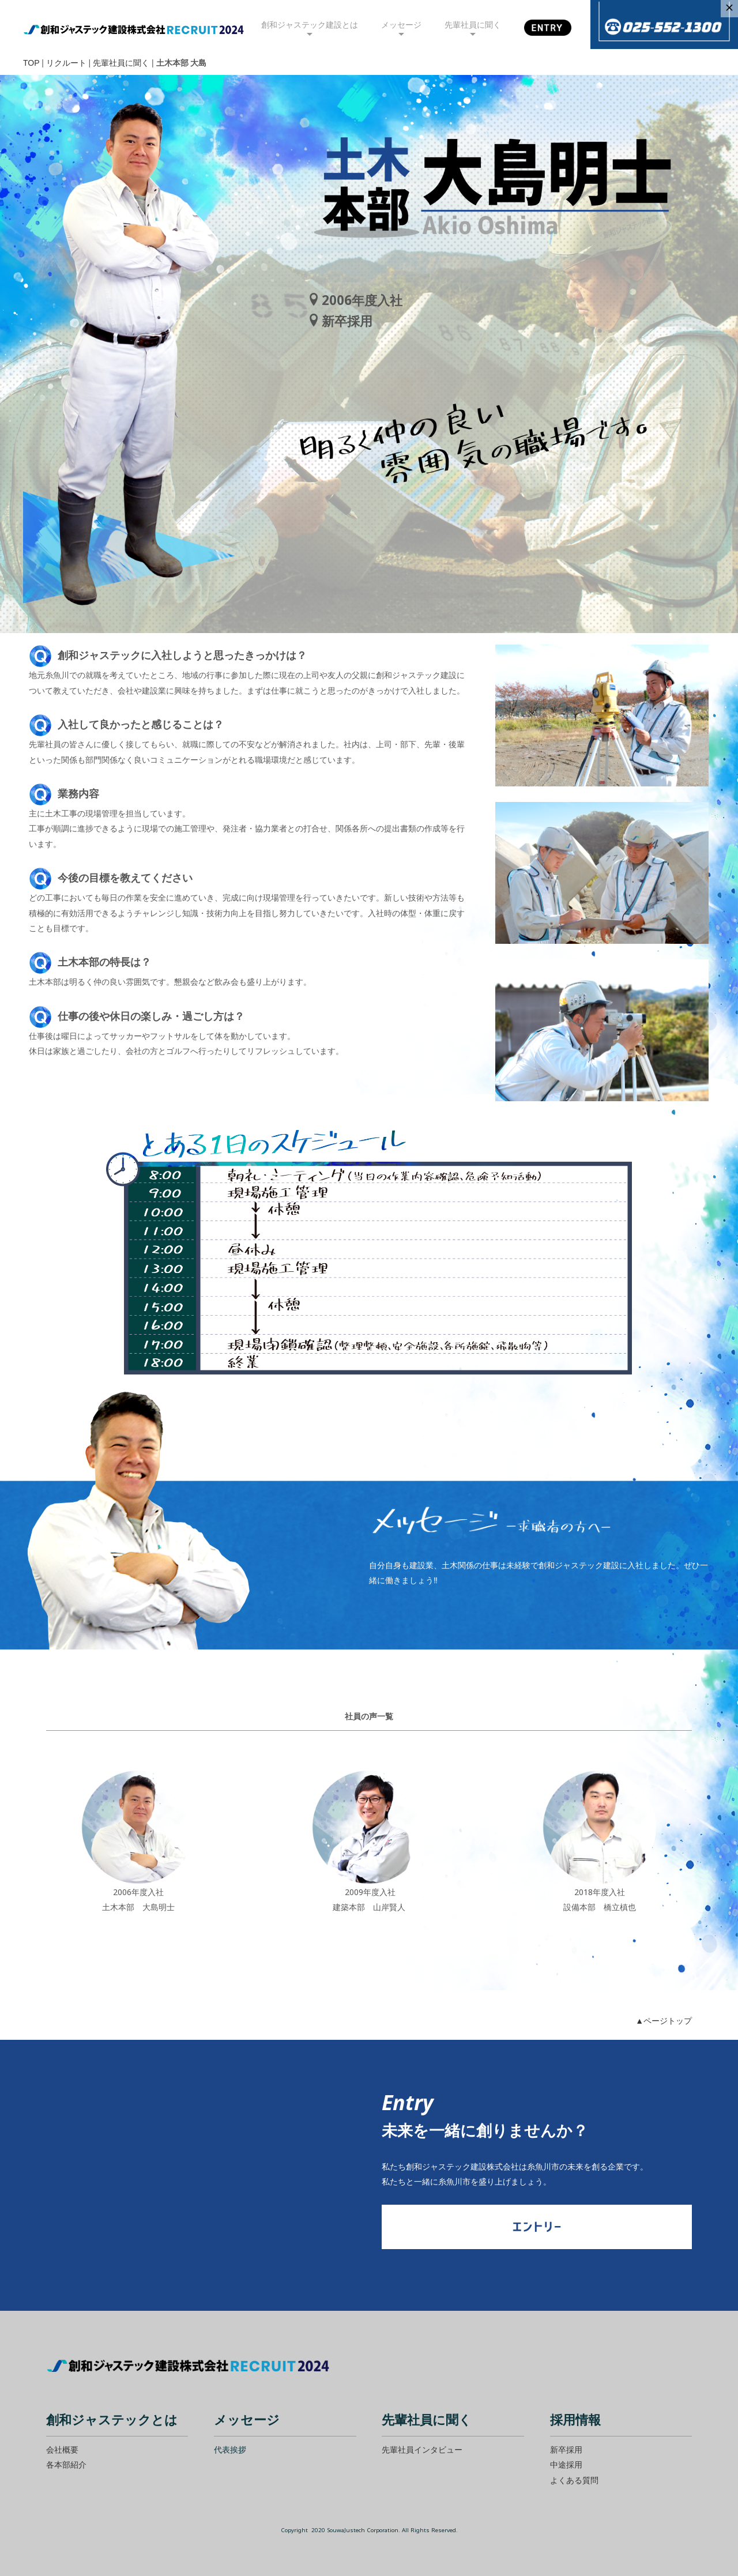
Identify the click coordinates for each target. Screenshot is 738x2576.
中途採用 (566, 2464)
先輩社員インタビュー (422, 2449)
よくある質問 (574, 2480)
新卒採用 (566, 2449)
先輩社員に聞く (121, 62)
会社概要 (62, 2449)
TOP (31, 62)
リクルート (66, 62)
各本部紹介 (66, 2464)
